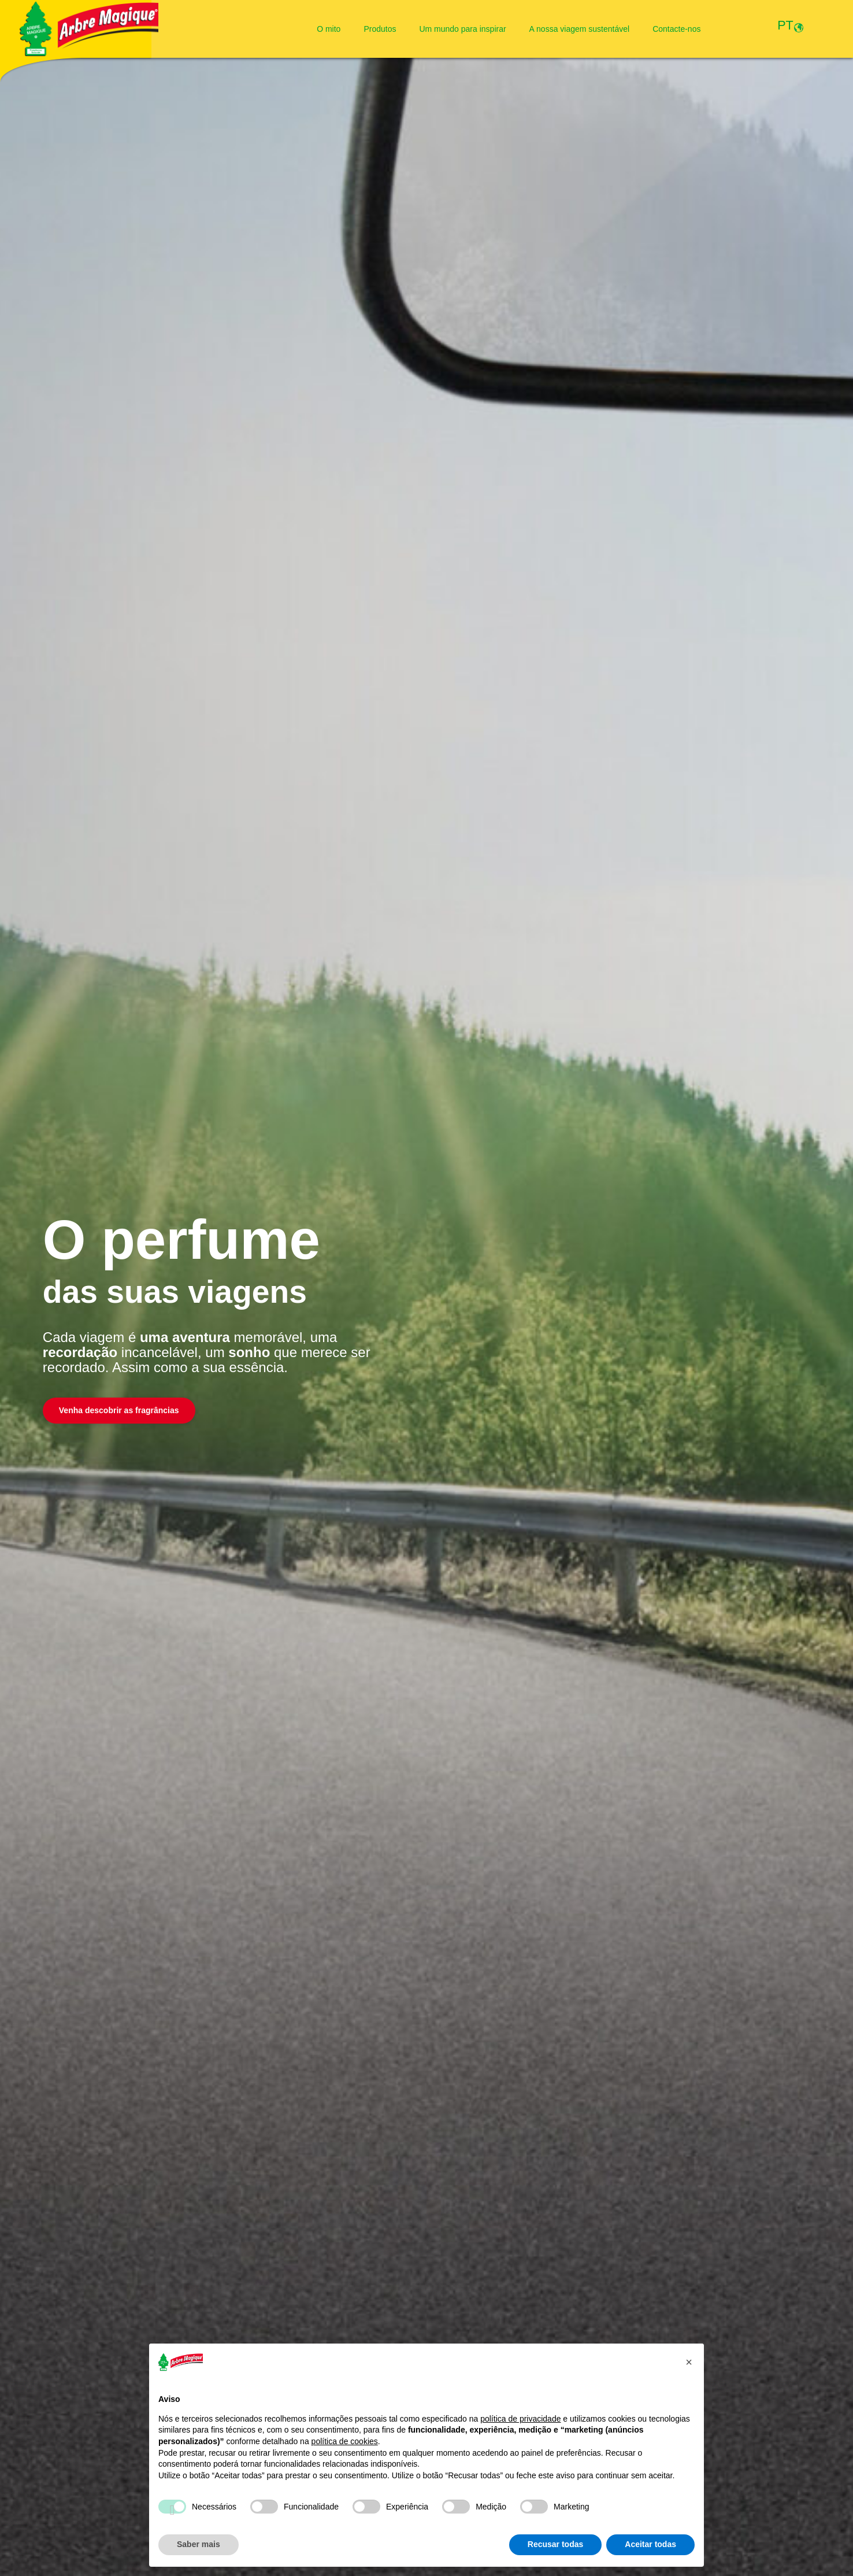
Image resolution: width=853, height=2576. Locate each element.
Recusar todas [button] (555, 2544)
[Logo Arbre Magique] (89, 29)
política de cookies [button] (344, 2441)
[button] (689, 2362)
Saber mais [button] (198, 2544)
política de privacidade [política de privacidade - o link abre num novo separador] (520, 2418)
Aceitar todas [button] (650, 2544)
